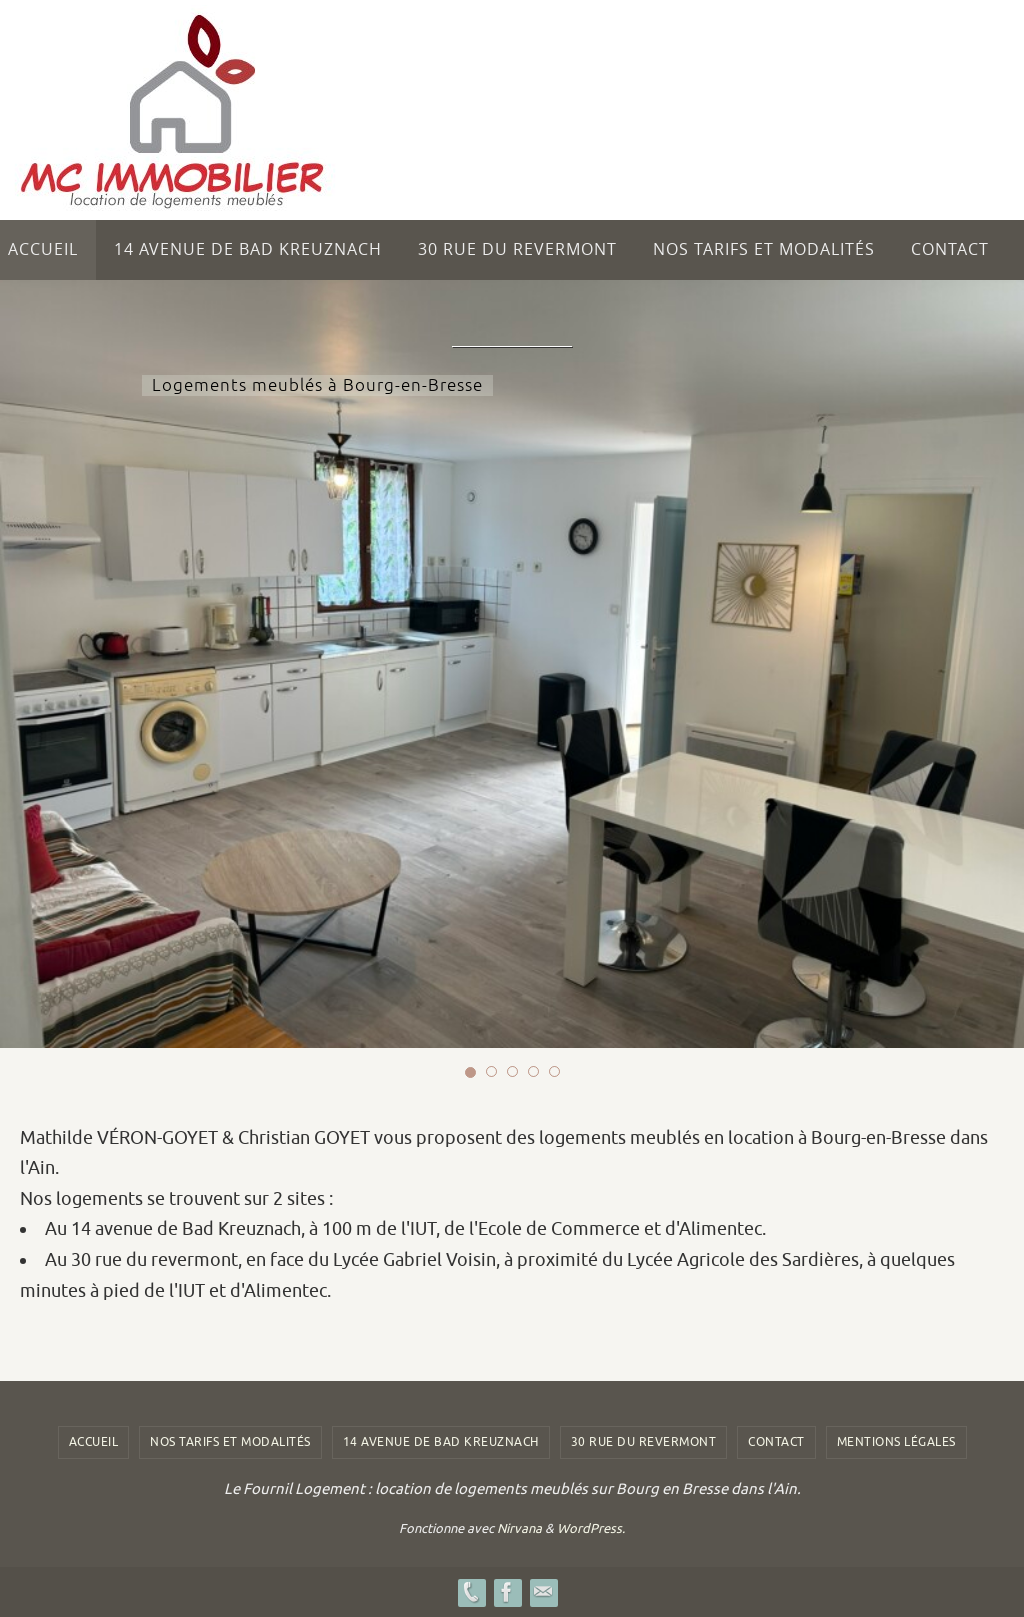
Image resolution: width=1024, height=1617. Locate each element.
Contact (776, 1442)
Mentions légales (896, 1442)
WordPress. (591, 1528)
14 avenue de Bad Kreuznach (441, 1442)
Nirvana (519, 1528)
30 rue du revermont (644, 1442)
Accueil (94, 1442)
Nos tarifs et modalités (230, 1442)
